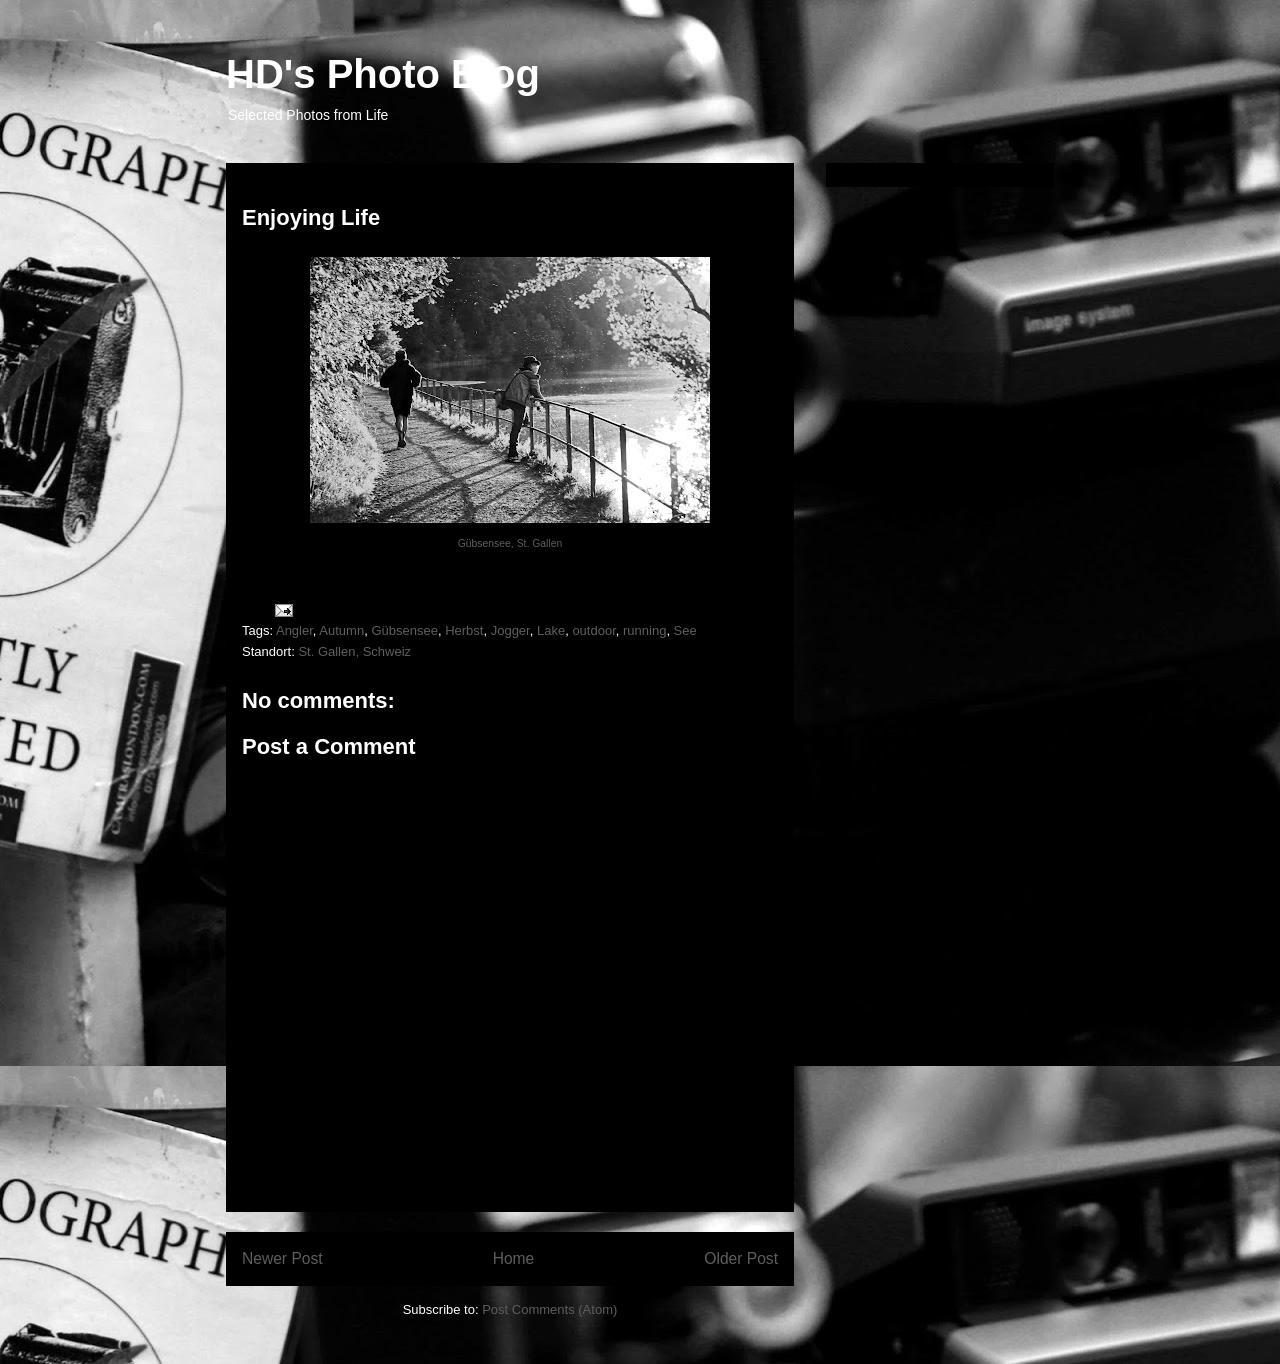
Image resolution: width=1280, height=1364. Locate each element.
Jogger (510, 630)
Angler (294, 630)
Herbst (464, 630)
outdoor (593, 630)
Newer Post (282, 1258)
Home (514, 1258)
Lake (551, 630)
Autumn (341, 630)
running (644, 630)
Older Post (741, 1258)
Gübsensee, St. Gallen (510, 543)
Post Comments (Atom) (549, 1309)
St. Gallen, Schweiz (354, 651)
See (685, 630)
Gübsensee (404, 630)
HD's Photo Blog (383, 74)
